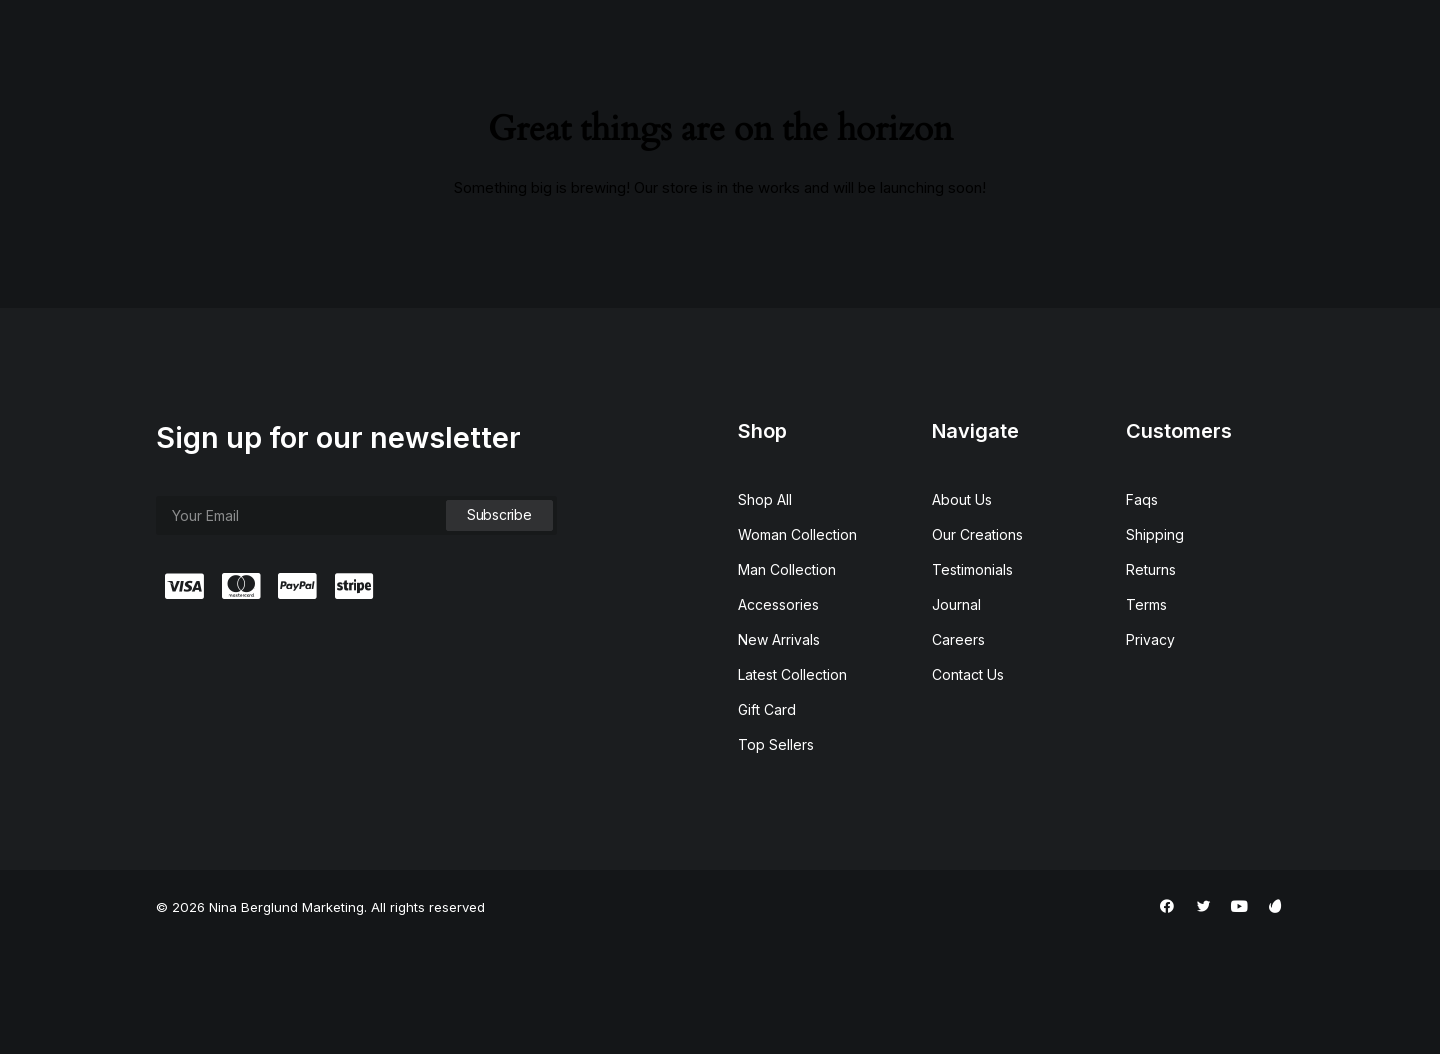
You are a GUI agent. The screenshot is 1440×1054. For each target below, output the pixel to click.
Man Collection (787, 680)
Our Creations (977, 645)
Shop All (765, 610)
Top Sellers (776, 855)
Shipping (1155, 645)
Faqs (1142, 610)
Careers (958, 750)
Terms (1146, 715)
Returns (1151, 680)
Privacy (1150, 750)
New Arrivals (779, 750)
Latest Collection (792, 785)
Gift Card (767, 820)
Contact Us (968, 785)
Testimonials (972, 680)
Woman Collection (797, 645)
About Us (962, 610)
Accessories (778, 715)
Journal (956, 715)
